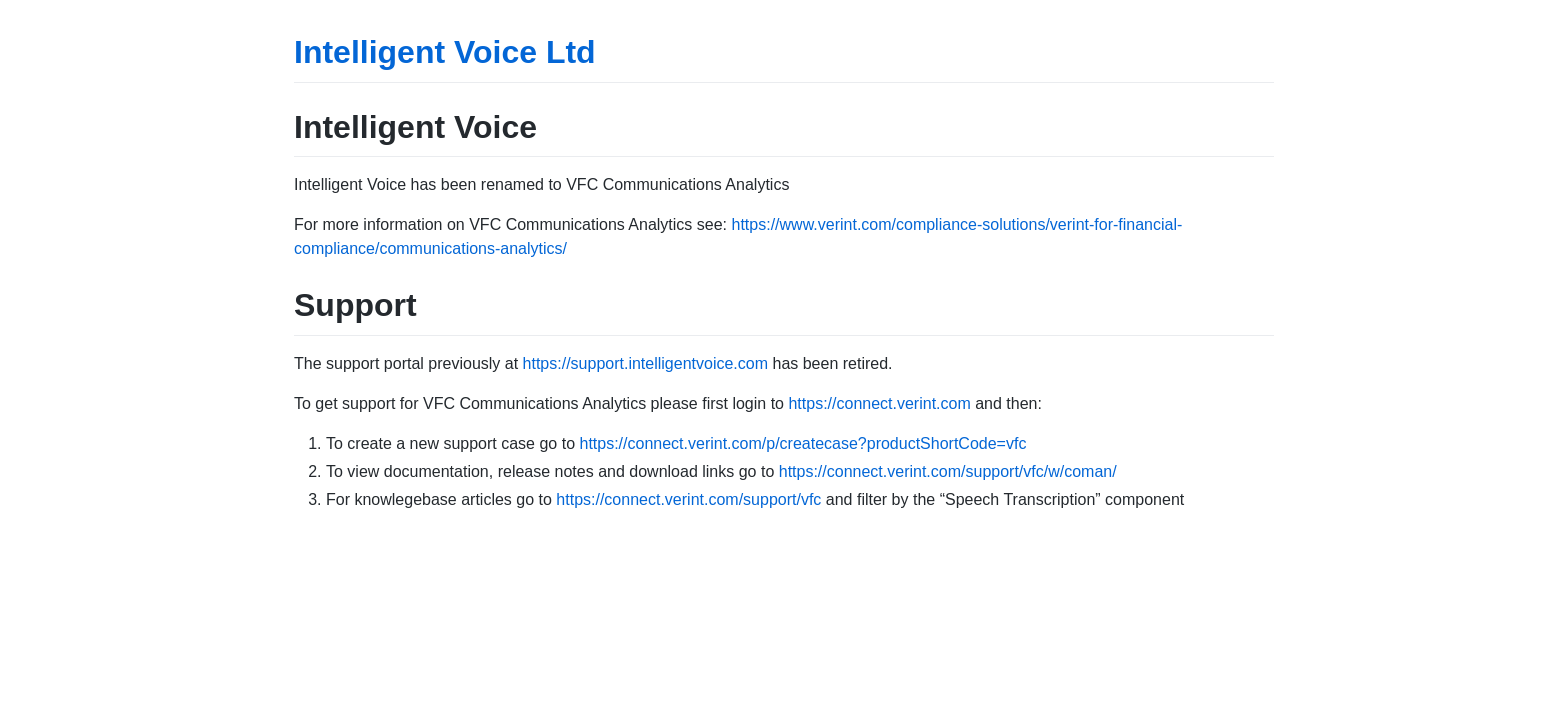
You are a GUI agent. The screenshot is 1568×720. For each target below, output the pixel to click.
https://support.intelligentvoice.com (645, 363)
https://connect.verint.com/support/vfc (688, 499)
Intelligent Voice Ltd (445, 52)
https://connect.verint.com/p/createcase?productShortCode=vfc (802, 443)
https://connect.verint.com (879, 403)
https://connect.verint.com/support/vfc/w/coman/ (948, 471)
